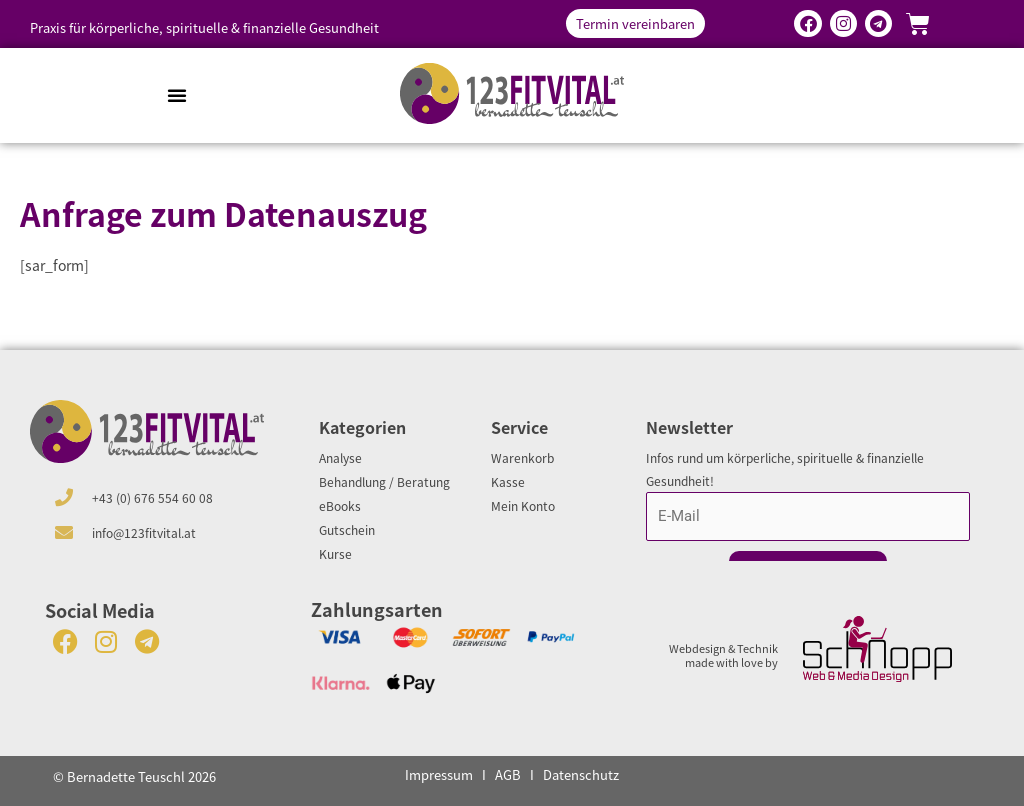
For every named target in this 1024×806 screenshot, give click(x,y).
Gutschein (347, 529)
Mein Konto (523, 505)
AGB (508, 774)
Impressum (439, 774)
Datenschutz (581, 774)
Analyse (340, 457)
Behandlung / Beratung (384, 481)
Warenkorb (522, 457)
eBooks (340, 505)
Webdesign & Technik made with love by (723, 655)
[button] (177, 95)
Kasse (508, 481)
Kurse (335, 553)
